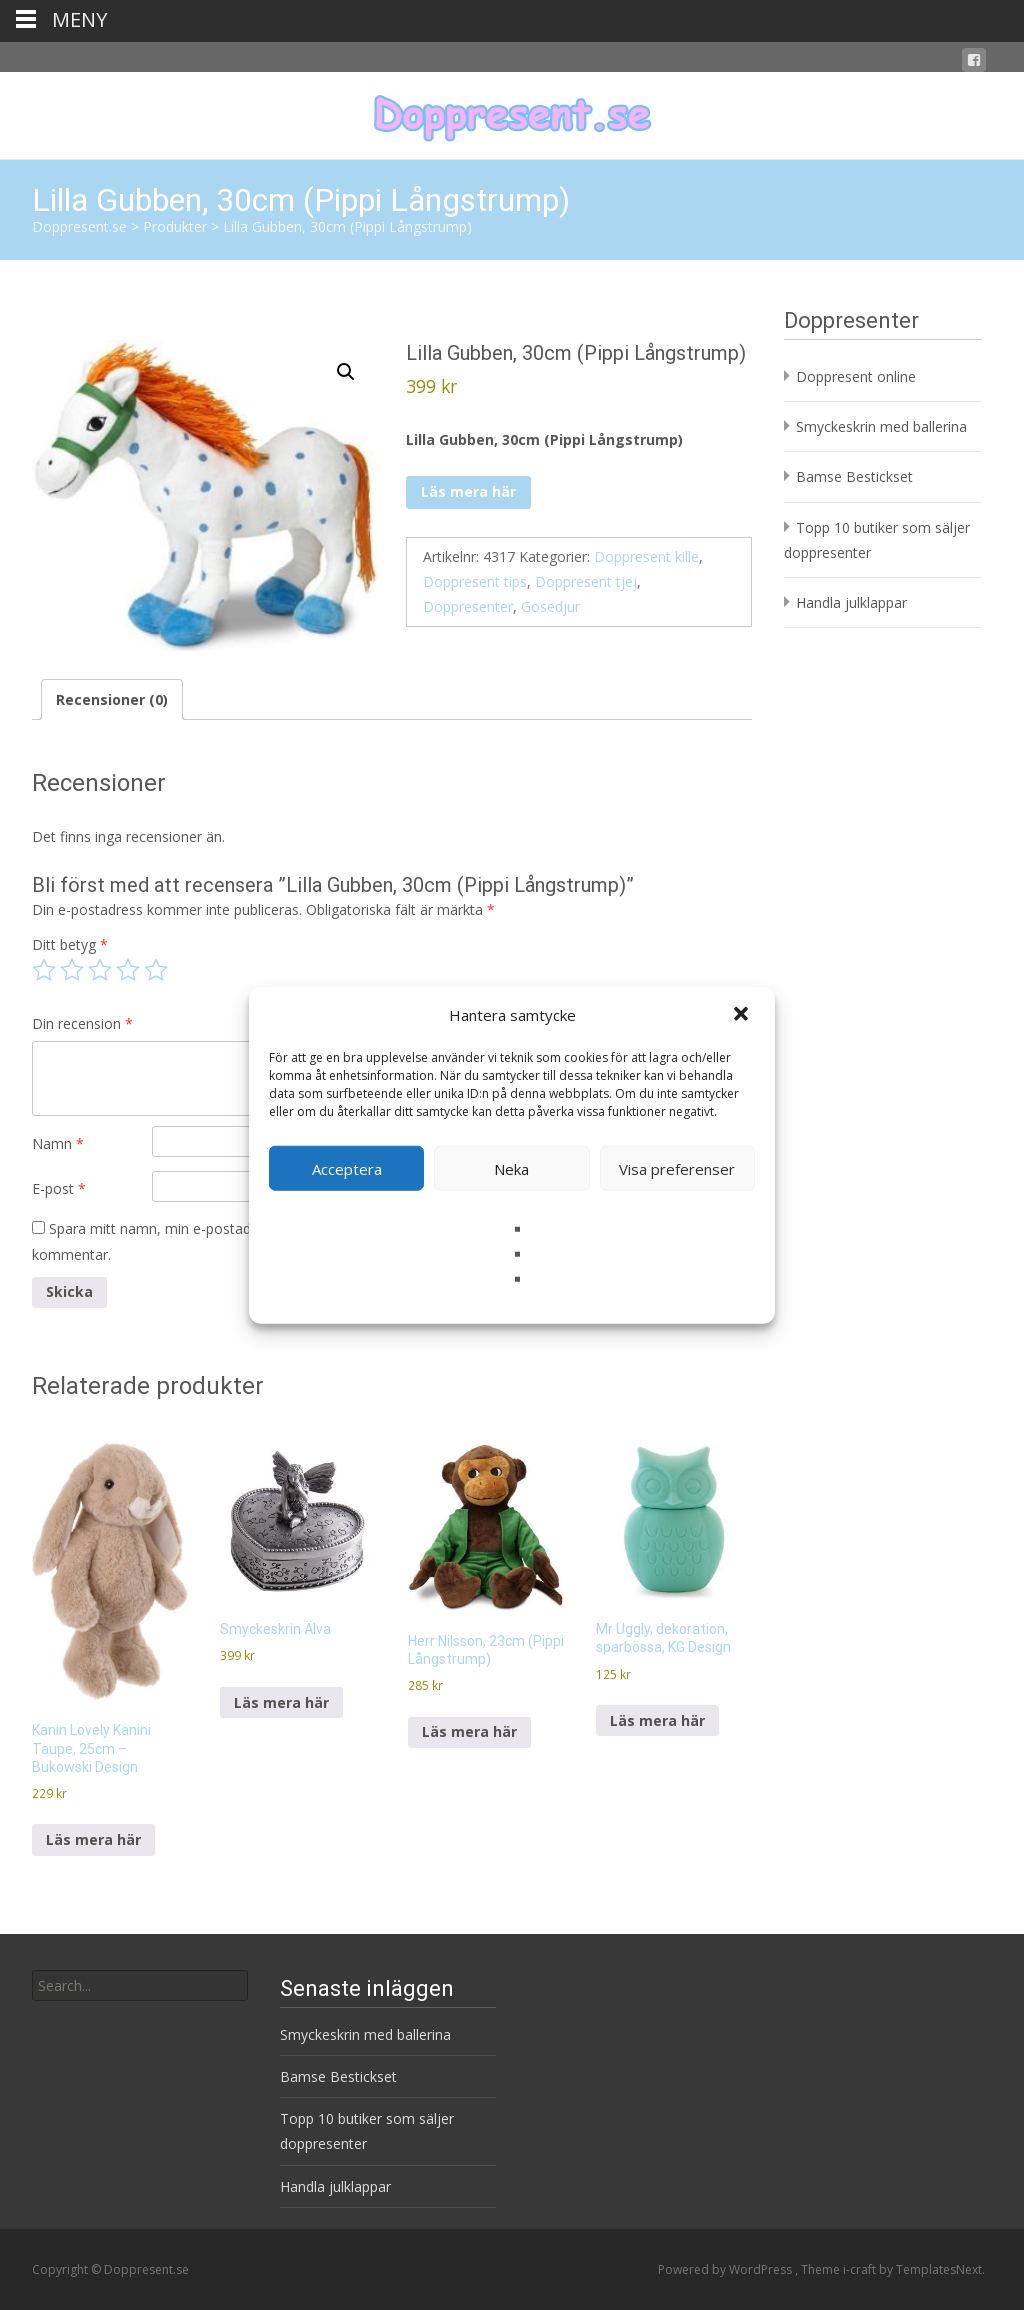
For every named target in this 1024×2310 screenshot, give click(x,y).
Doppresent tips (475, 581)
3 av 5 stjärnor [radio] (100, 970)
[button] (743, 1015)
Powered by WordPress (726, 2269)
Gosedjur (550, 606)
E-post (59, 1188)
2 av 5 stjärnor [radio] (72, 970)
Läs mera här (468, 491)
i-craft (861, 2269)
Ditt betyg (70, 944)
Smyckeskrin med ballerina (881, 426)
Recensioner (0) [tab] (112, 699)
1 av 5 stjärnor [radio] (44, 970)
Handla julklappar (851, 602)
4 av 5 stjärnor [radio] (128, 970)
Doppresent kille (646, 556)
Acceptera (347, 1168)
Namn (58, 1143)
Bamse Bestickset (854, 476)
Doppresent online (856, 376)
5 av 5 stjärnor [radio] (156, 970)
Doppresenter (468, 606)
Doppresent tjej (586, 581)
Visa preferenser (677, 1168)
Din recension (82, 1023)
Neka (511, 1168)
